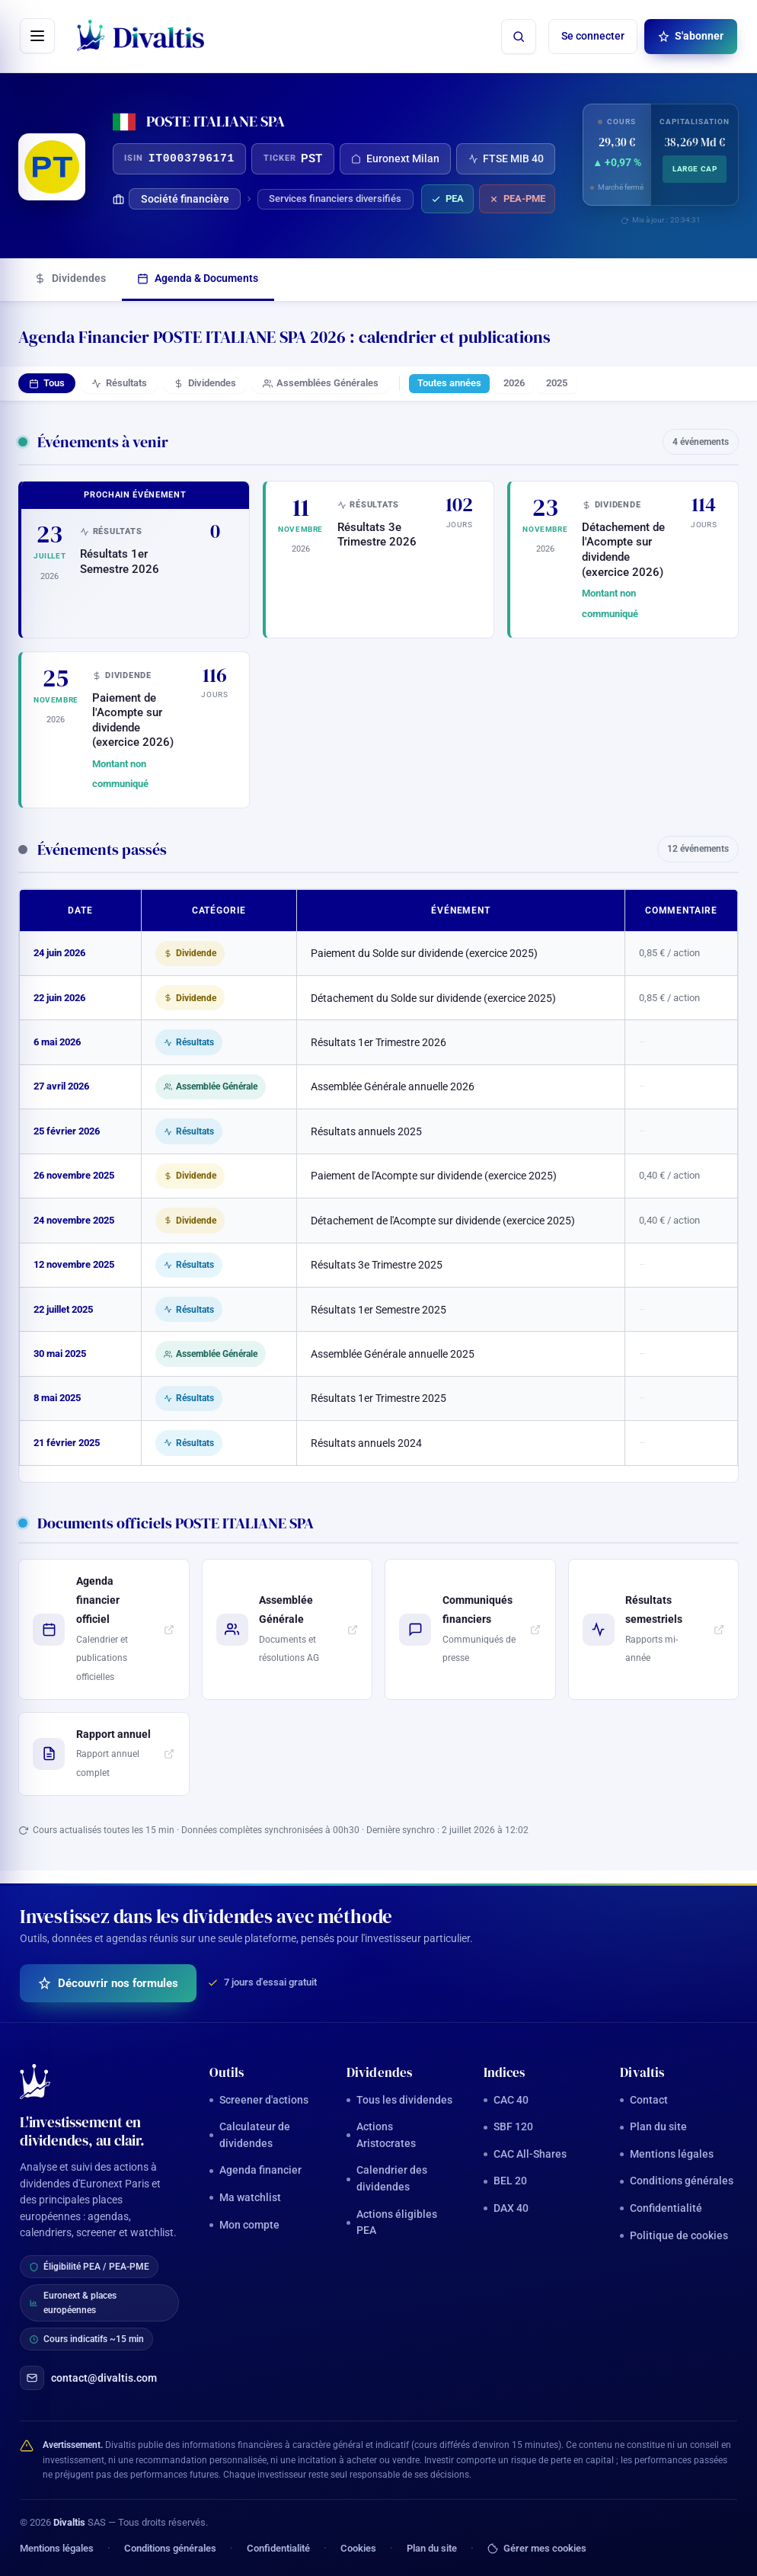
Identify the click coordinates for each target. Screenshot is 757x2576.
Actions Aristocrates (381, 2134)
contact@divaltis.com (88, 2378)
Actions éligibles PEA (392, 2222)
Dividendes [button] (379, 2072)
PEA (450, 198)
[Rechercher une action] (518, 36)
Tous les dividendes (399, 2100)
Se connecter (592, 36)
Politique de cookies (674, 2235)
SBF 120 (508, 2126)
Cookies (358, 2548)
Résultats (119, 383)
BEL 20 (505, 2180)
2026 (514, 383)
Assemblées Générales (321, 383)
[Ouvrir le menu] (37, 35)
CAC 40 (506, 2100)
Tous (47, 383)
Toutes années (449, 383)
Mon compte (244, 2225)
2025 (556, 383)
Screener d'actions (258, 2100)
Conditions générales (676, 2180)
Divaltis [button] (642, 2072)
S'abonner (690, 36)
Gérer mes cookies (536, 2548)
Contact (644, 2100)
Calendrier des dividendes (387, 2178)
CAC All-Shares (525, 2154)
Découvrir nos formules (108, 1983)
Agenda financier (255, 2170)
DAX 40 (506, 2208)
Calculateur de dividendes (249, 2134)
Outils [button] (226, 2072)
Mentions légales (667, 2154)
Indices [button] (504, 2072)
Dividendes (70, 279)
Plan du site (653, 2126)
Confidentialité (661, 2208)
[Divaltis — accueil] (140, 36)
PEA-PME (526, 198)
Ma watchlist (245, 2197)
